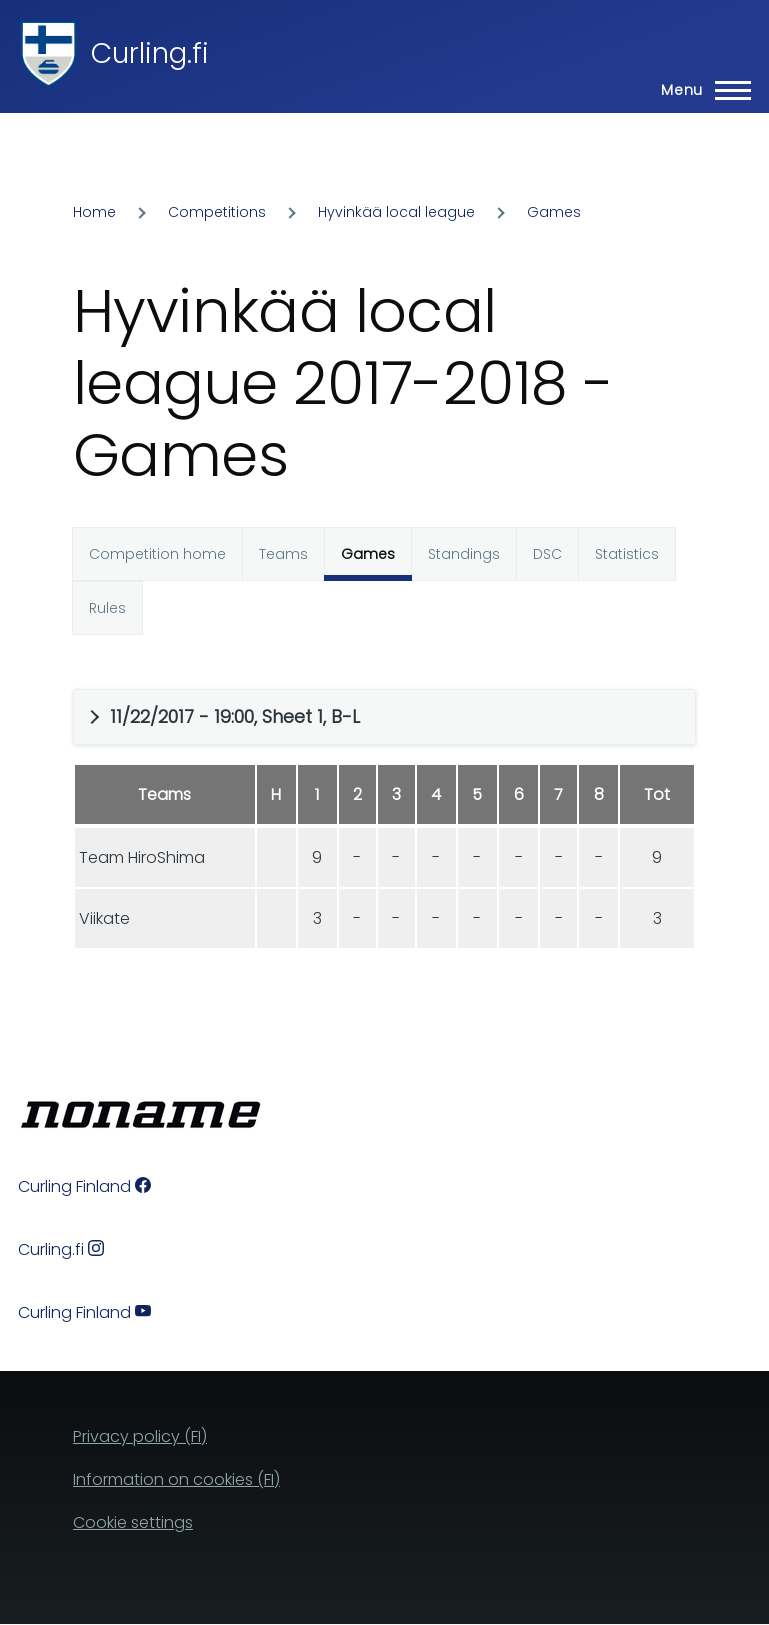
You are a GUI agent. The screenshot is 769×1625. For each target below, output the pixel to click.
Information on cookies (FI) (176, 1479)
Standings (464, 554)
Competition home (157, 554)
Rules (107, 608)
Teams (283, 554)
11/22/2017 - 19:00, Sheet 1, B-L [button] (235, 716)
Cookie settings (133, 1522)
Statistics (627, 554)
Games (554, 212)
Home (94, 212)
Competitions (217, 212)
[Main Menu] (700, 90)
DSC (547, 554)
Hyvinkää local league (396, 212)
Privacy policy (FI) (140, 1436)
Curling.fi (150, 53)
